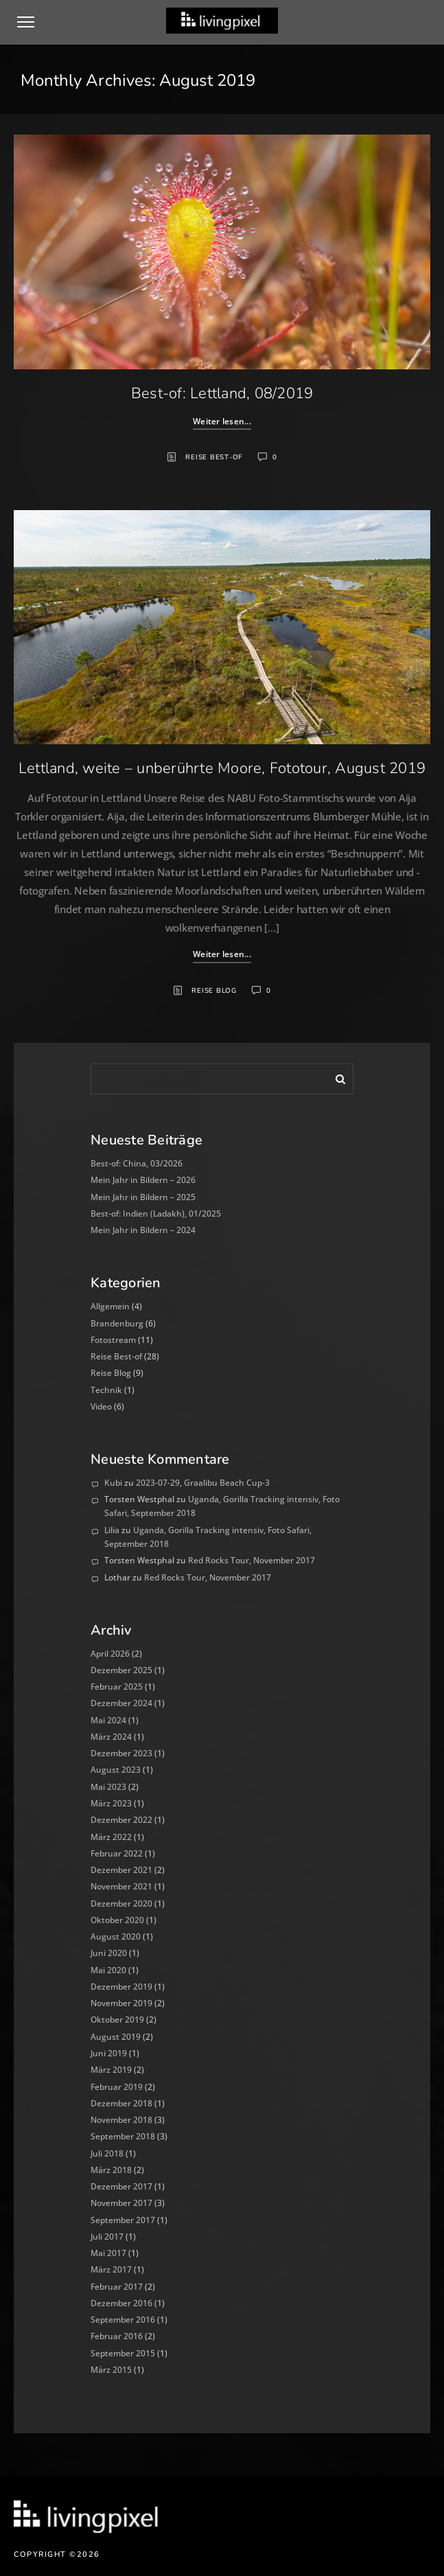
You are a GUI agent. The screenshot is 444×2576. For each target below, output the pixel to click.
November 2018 (121, 2120)
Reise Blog (214, 991)
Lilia (111, 1530)
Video (101, 1406)
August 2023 (116, 1769)
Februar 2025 (117, 1686)
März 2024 (111, 1737)
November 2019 (121, 2003)
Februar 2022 (117, 1853)
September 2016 (123, 2319)
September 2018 (123, 2136)
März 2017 (111, 2269)
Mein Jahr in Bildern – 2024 (143, 1230)
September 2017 (123, 2220)
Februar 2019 (117, 2087)
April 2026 (110, 1653)
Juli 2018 (107, 2153)
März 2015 (111, 2370)
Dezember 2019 (121, 1986)
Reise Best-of (214, 457)
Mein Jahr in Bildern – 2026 (143, 1180)
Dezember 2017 (121, 2186)
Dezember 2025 (121, 1670)
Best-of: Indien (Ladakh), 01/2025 (156, 1213)
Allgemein (110, 1306)
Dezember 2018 (121, 2103)
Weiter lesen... (222, 421)
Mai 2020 (108, 1970)
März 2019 (111, 2069)
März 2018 (111, 2170)
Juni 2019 (109, 2053)
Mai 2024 (108, 1720)
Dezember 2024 (121, 1703)
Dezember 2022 (121, 1820)
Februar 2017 (117, 2286)
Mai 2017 (108, 2253)
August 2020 (116, 1936)
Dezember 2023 (121, 1753)
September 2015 (123, 2353)
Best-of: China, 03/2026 (137, 1163)
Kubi (113, 1482)
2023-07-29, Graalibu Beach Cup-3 (203, 1482)
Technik (106, 1390)
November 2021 (121, 1886)
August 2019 (116, 2037)
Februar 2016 (117, 2336)
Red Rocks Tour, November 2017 (251, 1560)
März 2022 (111, 1837)
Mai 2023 (108, 1787)
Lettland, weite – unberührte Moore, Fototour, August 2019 (222, 768)
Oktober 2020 (117, 1920)
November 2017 (121, 2203)
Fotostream (113, 1340)
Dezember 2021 (121, 1870)
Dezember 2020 (121, 1903)
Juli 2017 (107, 2236)
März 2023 (111, 1803)
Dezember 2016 (121, 2303)
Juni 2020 (109, 1953)
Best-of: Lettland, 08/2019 (222, 393)
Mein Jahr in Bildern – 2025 (143, 1197)
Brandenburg (117, 1323)
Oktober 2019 (117, 2019)
